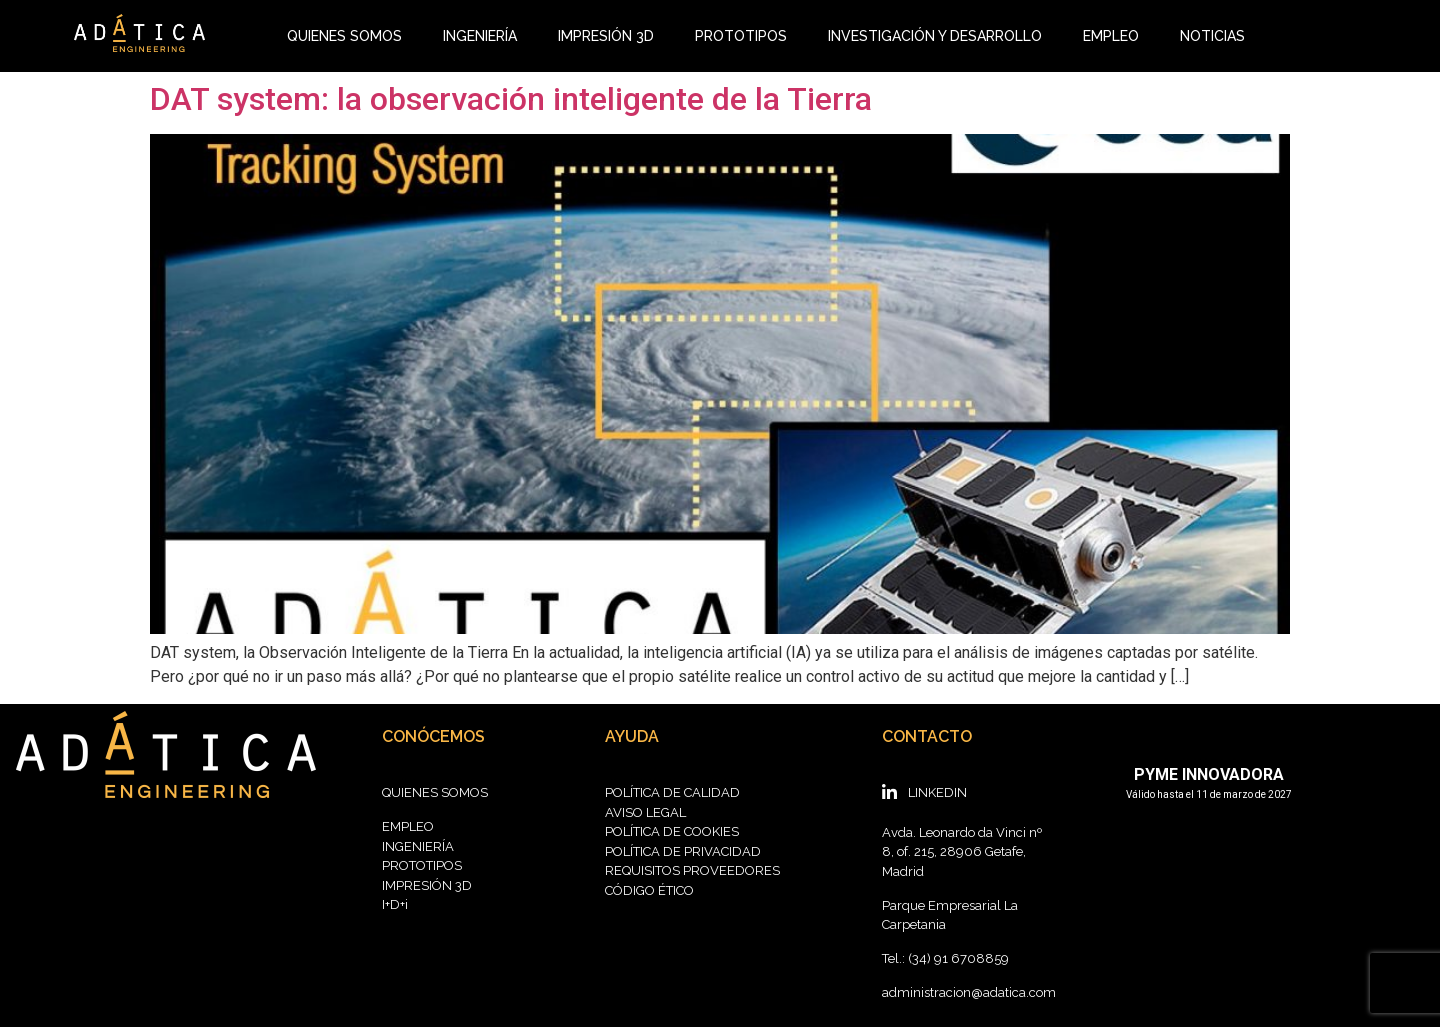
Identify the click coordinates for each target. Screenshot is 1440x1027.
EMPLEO (1111, 36)
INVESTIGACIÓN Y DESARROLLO (935, 36)
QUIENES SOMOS (344, 36)
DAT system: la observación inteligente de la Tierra (511, 99)
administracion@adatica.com (969, 992)
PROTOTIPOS (741, 36)
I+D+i (395, 904)
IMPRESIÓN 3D (606, 36)
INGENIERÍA (480, 36)
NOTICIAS (1212, 36)
